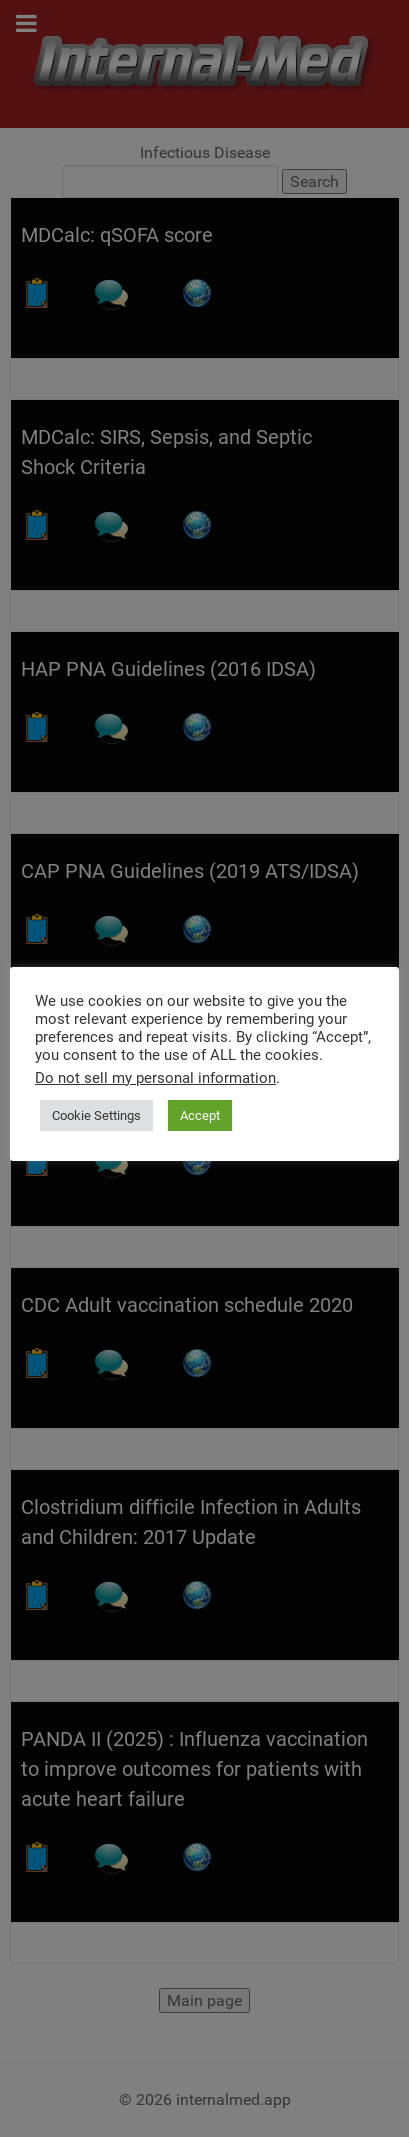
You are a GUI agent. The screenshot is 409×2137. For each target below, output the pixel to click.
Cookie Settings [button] (96, 1115)
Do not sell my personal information (155, 1078)
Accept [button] (200, 1115)
